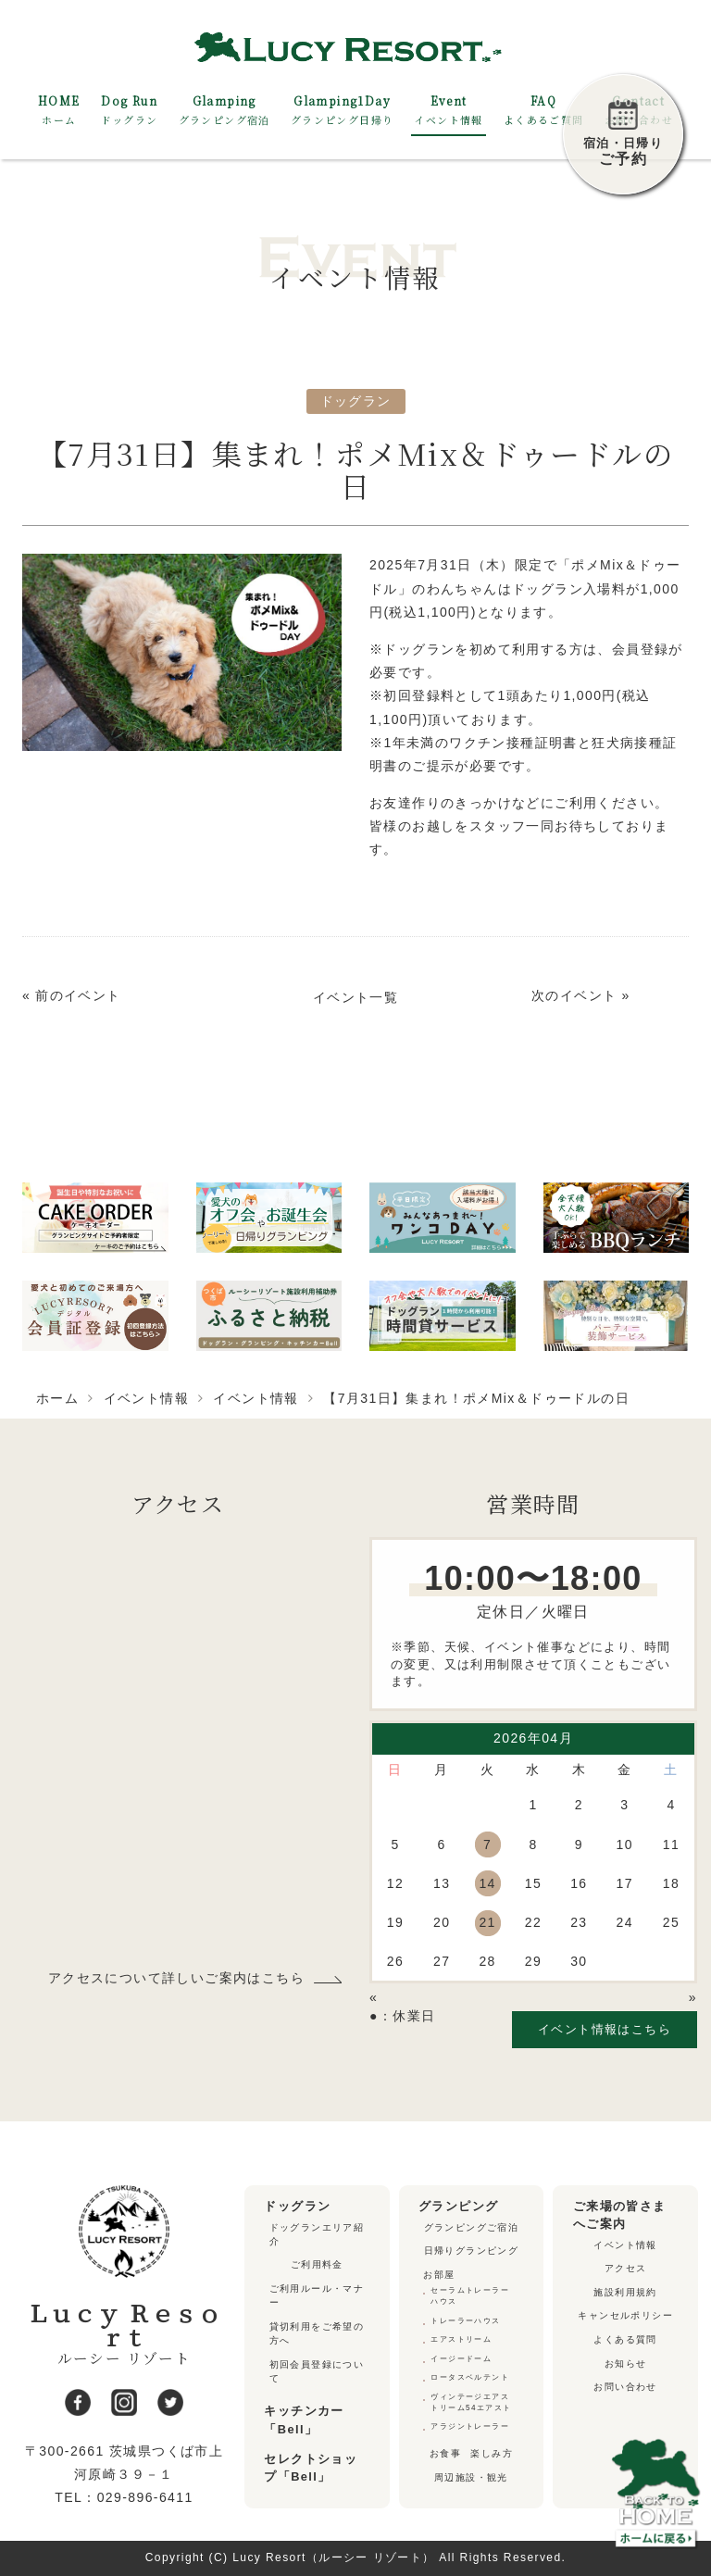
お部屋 (439, 2275)
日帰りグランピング (471, 2250)
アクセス (626, 2268)
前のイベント (77, 995)
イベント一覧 (355, 997)
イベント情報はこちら (604, 2029)
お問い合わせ (624, 2387)
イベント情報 (146, 1398)
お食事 (445, 2453)
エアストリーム (461, 2339)
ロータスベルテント (469, 2377)
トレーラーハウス (465, 2321)
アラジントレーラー (469, 2426)
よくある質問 (624, 2339)
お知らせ (626, 2363)
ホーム (57, 1398)
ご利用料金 (317, 2264)
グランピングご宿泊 (471, 2227)
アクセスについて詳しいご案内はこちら (176, 1978)
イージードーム (461, 2359)
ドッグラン (356, 401)
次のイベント (574, 995)
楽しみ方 (491, 2453)
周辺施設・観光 (471, 2477)
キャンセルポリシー (625, 2315)
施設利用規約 (624, 2292)
